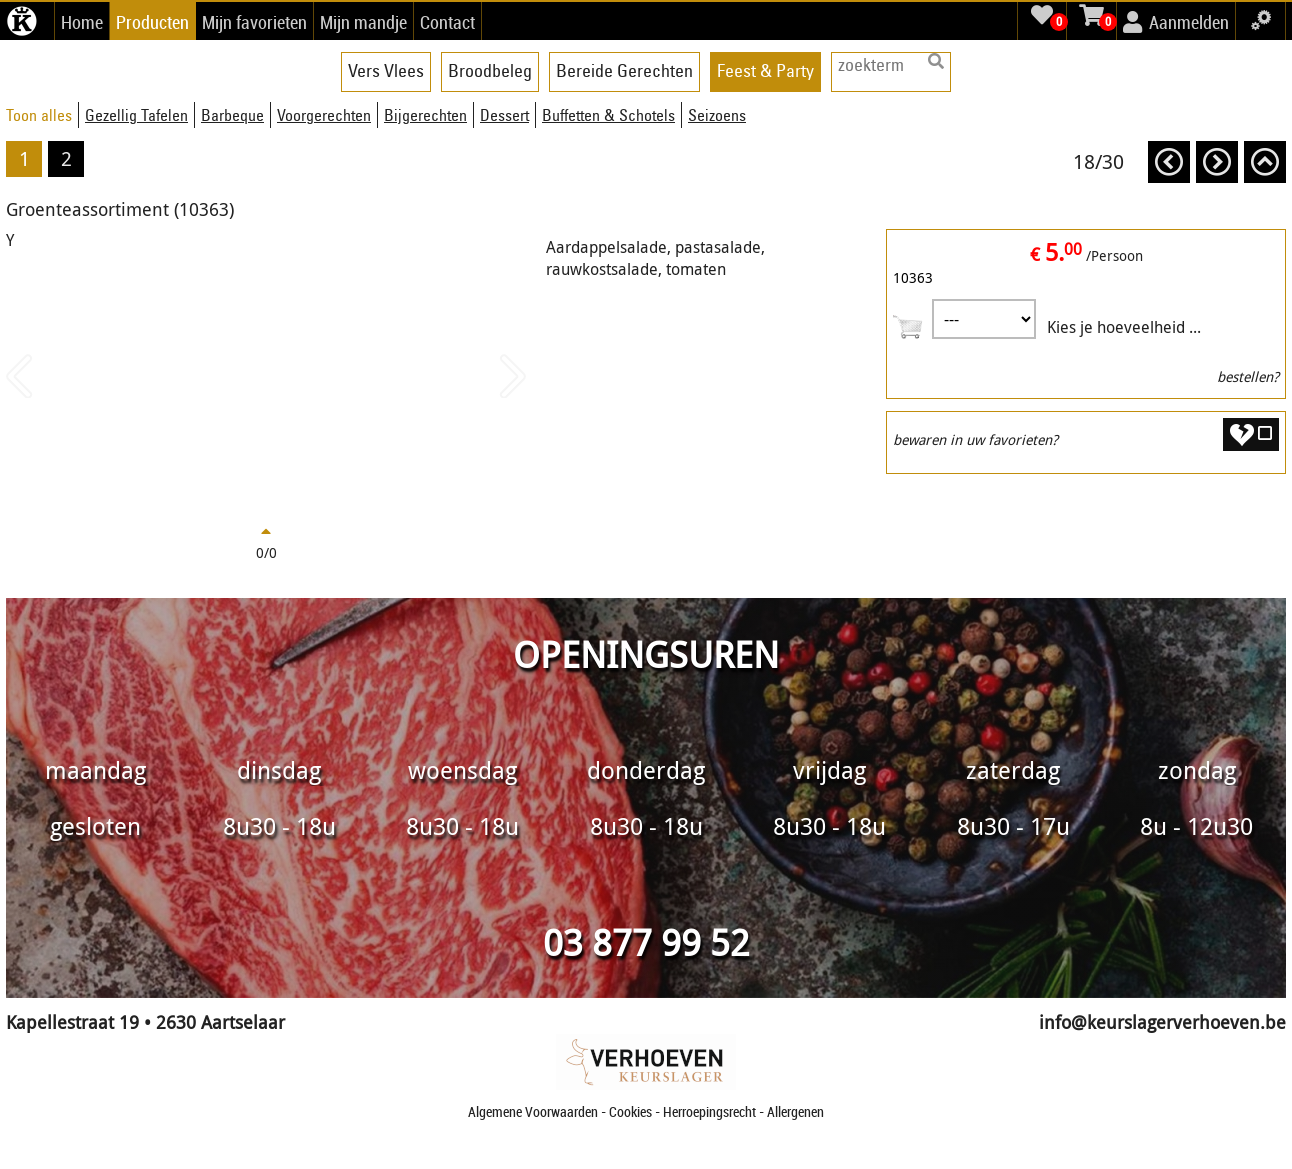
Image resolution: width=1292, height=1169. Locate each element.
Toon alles (39, 115)
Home (82, 22)
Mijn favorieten (254, 22)
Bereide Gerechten (624, 70)
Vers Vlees (386, 70)
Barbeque (232, 115)
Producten (152, 22)
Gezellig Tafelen (136, 115)
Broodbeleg (490, 70)
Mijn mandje (363, 22)
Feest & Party (765, 70)
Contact (447, 22)
